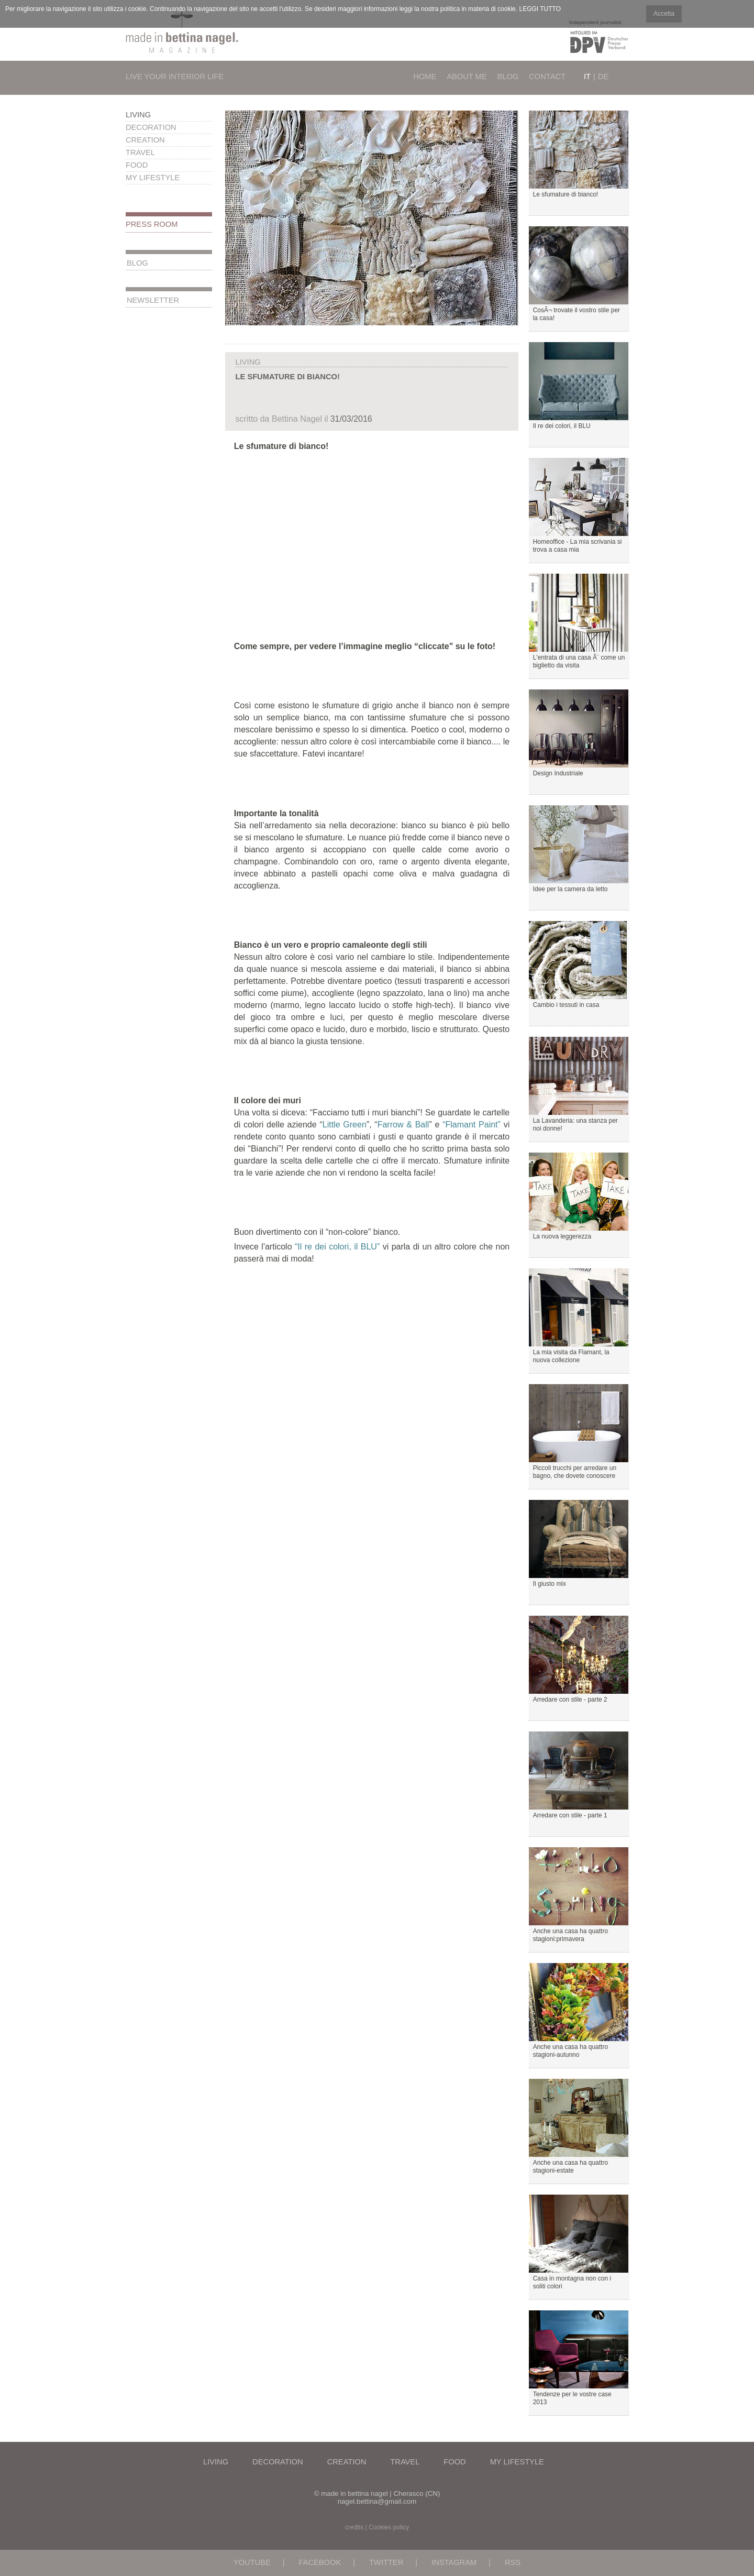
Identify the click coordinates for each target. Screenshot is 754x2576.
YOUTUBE (252, 2562)
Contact (547, 76)
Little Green (345, 1124)
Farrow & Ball (403, 1124)
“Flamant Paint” (471, 1124)
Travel (140, 152)
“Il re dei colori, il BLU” (337, 1246)
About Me (466, 76)
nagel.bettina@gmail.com (377, 2501)
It (587, 76)
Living (138, 115)
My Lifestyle (153, 177)
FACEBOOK (320, 2562)
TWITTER (386, 2562)
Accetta (663, 13)
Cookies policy (389, 2527)
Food (137, 165)
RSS (512, 2562)
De (603, 76)
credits (354, 2527)
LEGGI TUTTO (540, 9)
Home (424, 76)
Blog (508, 76)
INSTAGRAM (453, 2562)
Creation (145, 140)
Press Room (152, 224)
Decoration (151, 127)
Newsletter (153, 300)
